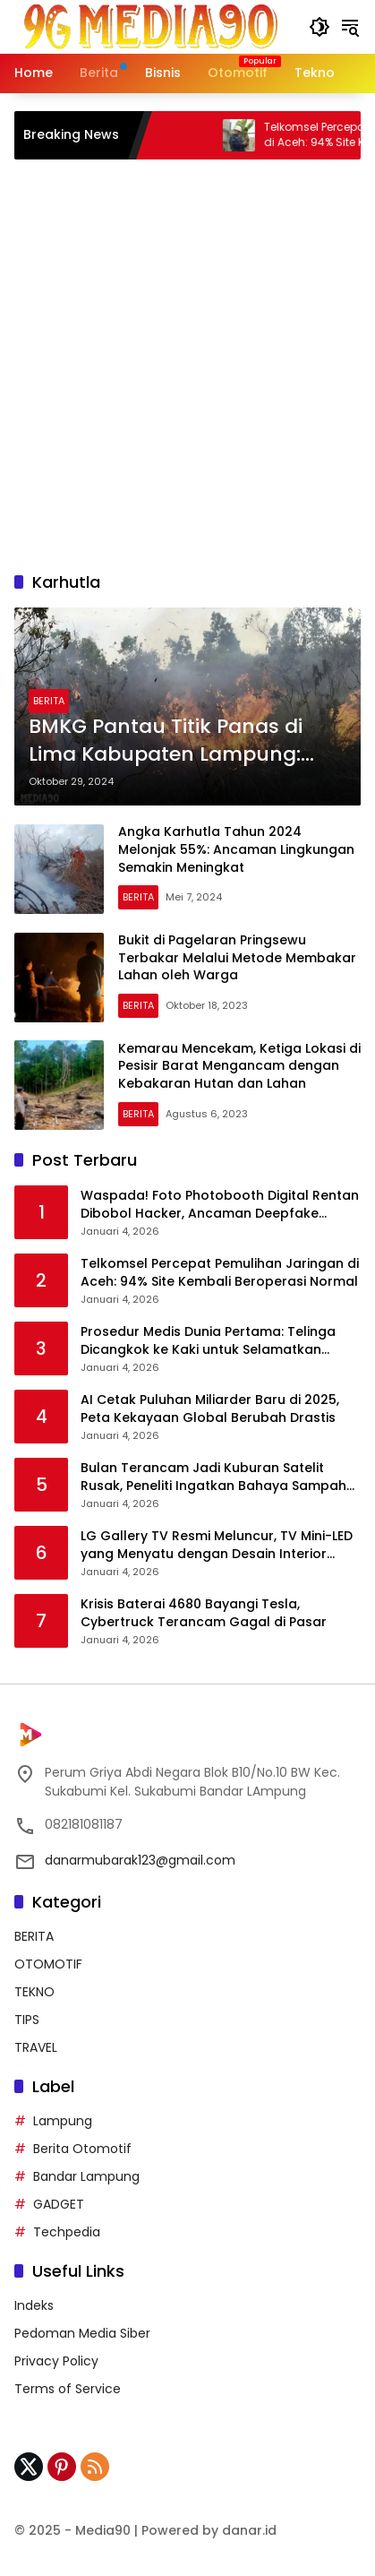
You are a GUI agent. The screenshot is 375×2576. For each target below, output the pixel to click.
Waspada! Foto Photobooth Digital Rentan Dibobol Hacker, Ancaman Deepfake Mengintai (220, 1204)
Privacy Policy (56, 2361)
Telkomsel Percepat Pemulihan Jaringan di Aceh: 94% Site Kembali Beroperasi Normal (220, 1272)
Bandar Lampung (86, 2176)
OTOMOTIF (48, 1964)
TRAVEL (35, 2047)
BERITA (48, 701)
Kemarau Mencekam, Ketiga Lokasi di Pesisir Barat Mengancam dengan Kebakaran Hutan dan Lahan (239, 1065)
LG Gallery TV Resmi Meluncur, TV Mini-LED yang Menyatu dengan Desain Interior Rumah (217, 1545)
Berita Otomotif (82, 2149)
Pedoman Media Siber (82, 2333)
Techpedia (66, 2232)
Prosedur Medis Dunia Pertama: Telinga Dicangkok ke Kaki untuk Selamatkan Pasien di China (208, 1340)
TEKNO (34, 1992)
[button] (319, 27)
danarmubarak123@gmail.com (140, 1860)
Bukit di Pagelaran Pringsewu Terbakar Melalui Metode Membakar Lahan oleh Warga (237, 957)
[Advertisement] (187, 365)
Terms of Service (67, 2389)
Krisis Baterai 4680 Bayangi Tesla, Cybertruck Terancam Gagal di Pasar (204, 1613)
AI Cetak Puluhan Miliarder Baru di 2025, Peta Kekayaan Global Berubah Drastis (210, 1408)
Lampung (62, 2121)
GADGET (58, 2204)
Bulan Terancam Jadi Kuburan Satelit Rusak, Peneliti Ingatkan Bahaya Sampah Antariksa (213, 1477)
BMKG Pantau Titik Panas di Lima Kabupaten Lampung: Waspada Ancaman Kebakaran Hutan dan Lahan (175, 741)
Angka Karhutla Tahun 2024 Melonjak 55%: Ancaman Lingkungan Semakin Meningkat (236, 849)
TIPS (26, 2020)
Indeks (34, 2305)
